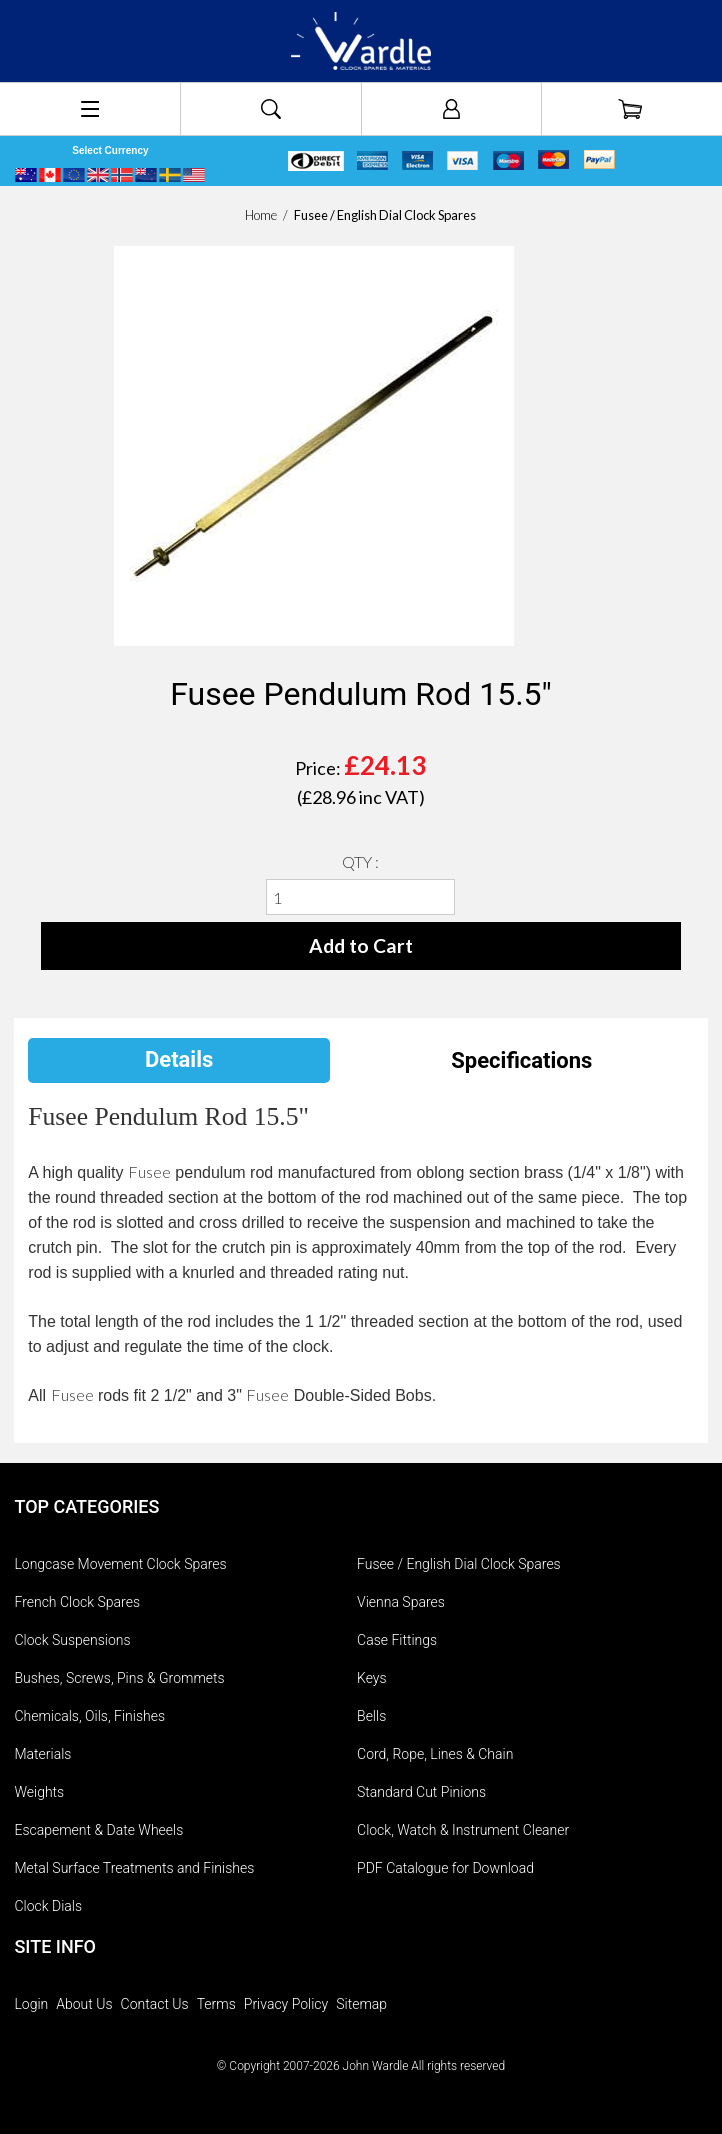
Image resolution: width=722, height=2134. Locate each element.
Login (31, 2004)
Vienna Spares (401, 1602)
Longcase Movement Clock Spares (120, 1564)
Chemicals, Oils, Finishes (89, 1716)
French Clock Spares (77, 1602)
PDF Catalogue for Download (445, 1868)
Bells (371, 1716)
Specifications (521, 1060)
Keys (372, 1678)
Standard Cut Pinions (421, 1792)
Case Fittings (397, 1640)
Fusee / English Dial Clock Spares (459, 1564)
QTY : (360, 861)
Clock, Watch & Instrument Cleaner (463, 1830)
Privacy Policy (286, 2004)
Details (179, 1059)
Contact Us (155, 2004)
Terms (216, 2004)
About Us (84, 2004)
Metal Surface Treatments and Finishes (134, 1868)
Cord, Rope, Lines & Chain (435, 1754)
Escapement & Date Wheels (98, 1830)
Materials (42, 1754)
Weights (39, 1792)
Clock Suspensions (72, 1640)
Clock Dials (48, 1906)
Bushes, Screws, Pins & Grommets (119, 1678)
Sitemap (361, 2004)
